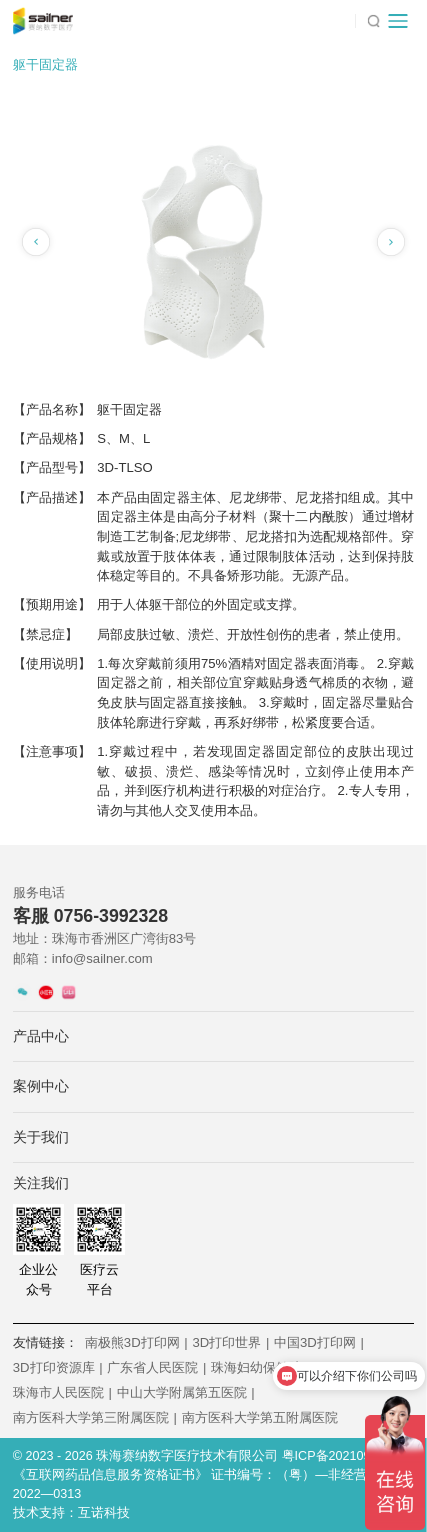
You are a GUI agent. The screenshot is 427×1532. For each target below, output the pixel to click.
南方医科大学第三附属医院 (95, 1417)
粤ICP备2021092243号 (347, 1456)
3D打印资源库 (58, 1367)
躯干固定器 (45, 64)
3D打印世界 (230, 1342)
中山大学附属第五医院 (186, 1392)
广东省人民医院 (156, 1367)
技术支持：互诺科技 (71, 1513)
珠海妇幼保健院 (260, 1367)
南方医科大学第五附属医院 (260, 1417)
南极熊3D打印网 (136, 1342)
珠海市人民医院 (62, 1392)
